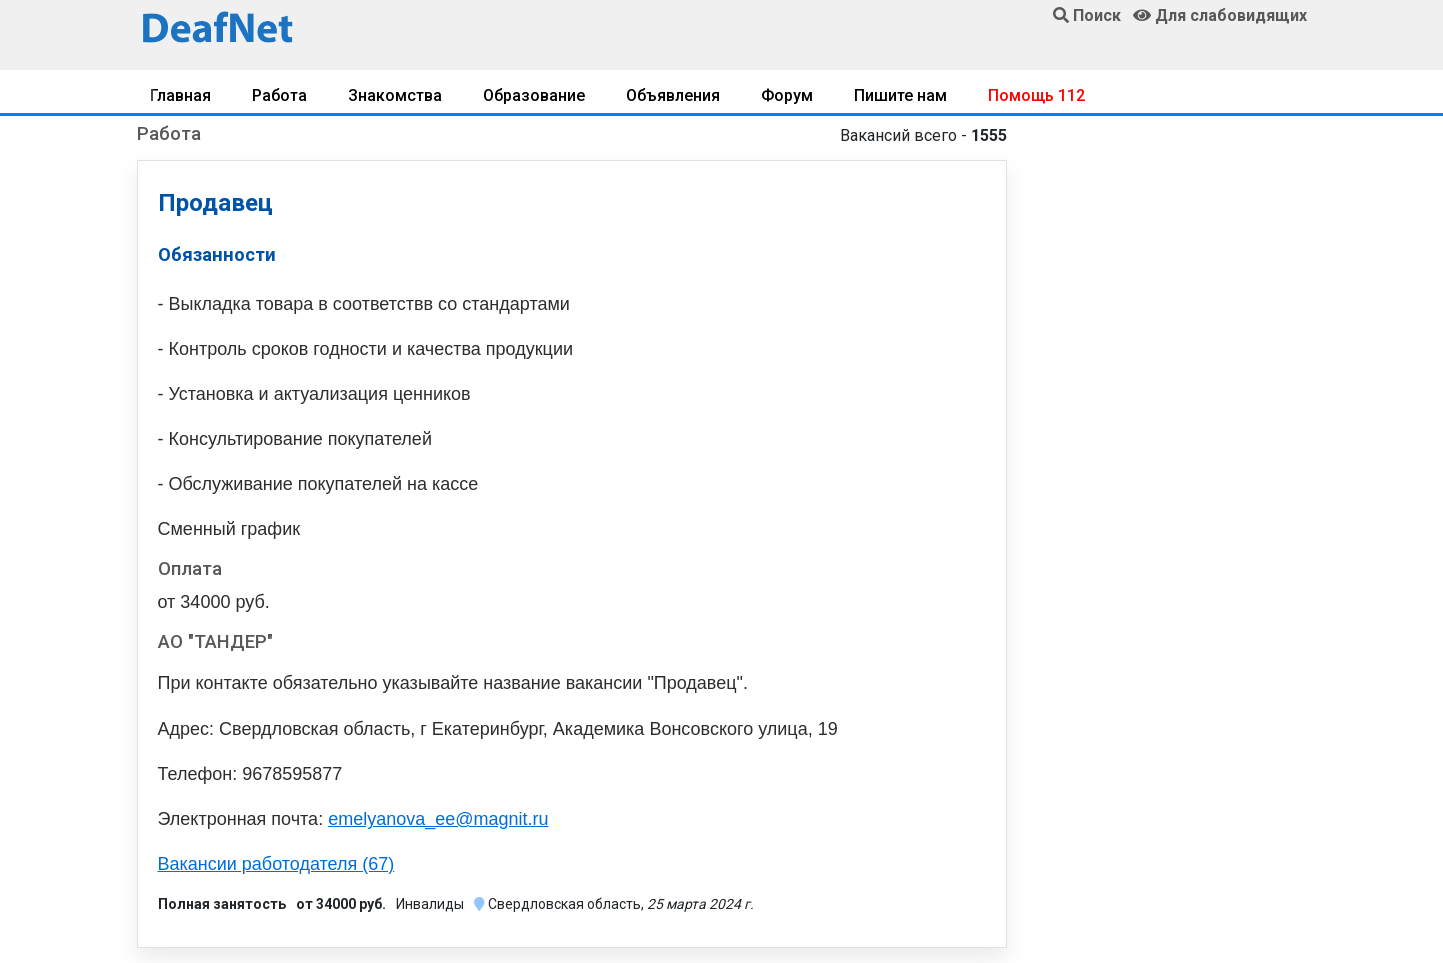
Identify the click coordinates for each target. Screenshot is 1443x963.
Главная (180, 95)
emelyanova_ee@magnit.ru (438, 819)
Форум (787, 95)
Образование (534, 95)
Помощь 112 (1036, 95)
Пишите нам (900, 95)
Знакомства (395, 95)
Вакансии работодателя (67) (276, 864)
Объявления (673, 95)
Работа (279, 95)
